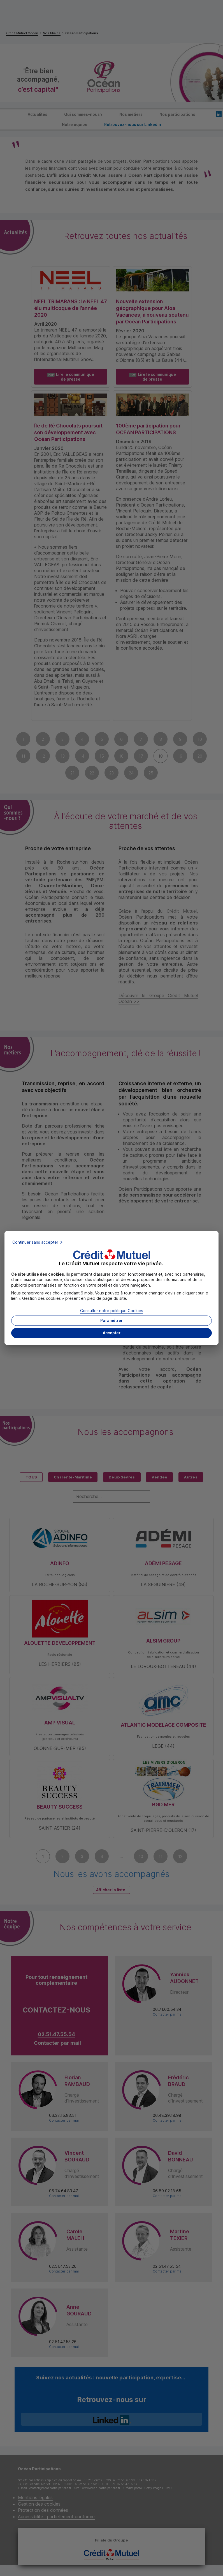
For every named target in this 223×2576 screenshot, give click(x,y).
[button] (111, 1333)
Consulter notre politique (111, 1310)
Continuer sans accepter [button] (35, 1242)
